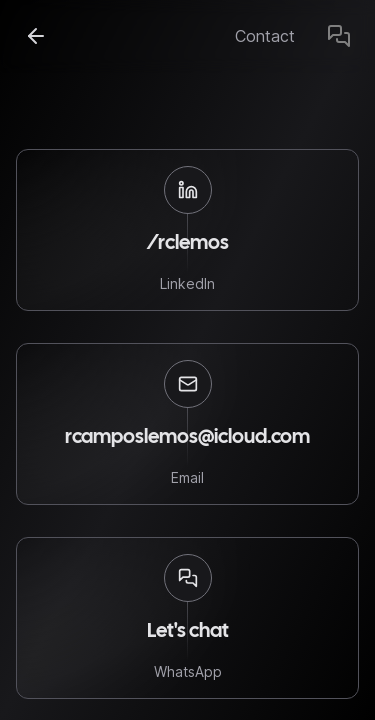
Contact (265, 36)
